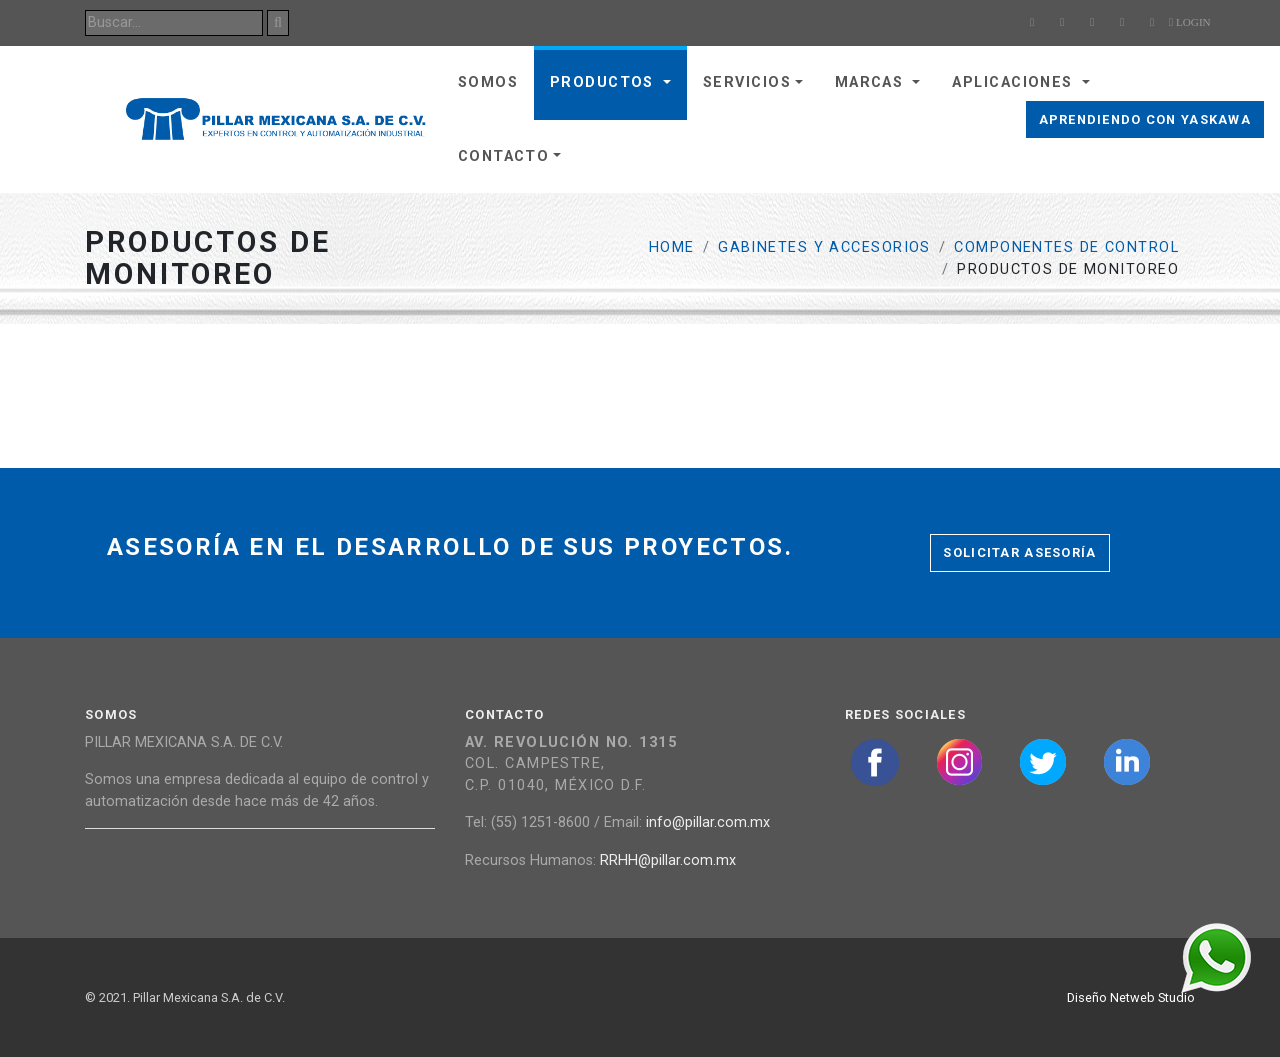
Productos (604, 82)
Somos (488, 82)
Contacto (504, 156)
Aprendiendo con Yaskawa (1145, 119)
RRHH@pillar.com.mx (668, 860)
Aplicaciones (1015, 82)
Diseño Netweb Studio (1131, 997)
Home (672, 247)
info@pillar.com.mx (708, 822)
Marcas (872, 82)
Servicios (747, 82)
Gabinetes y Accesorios (824, 247)
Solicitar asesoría (1019, 552)
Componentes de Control (1066, 247)
